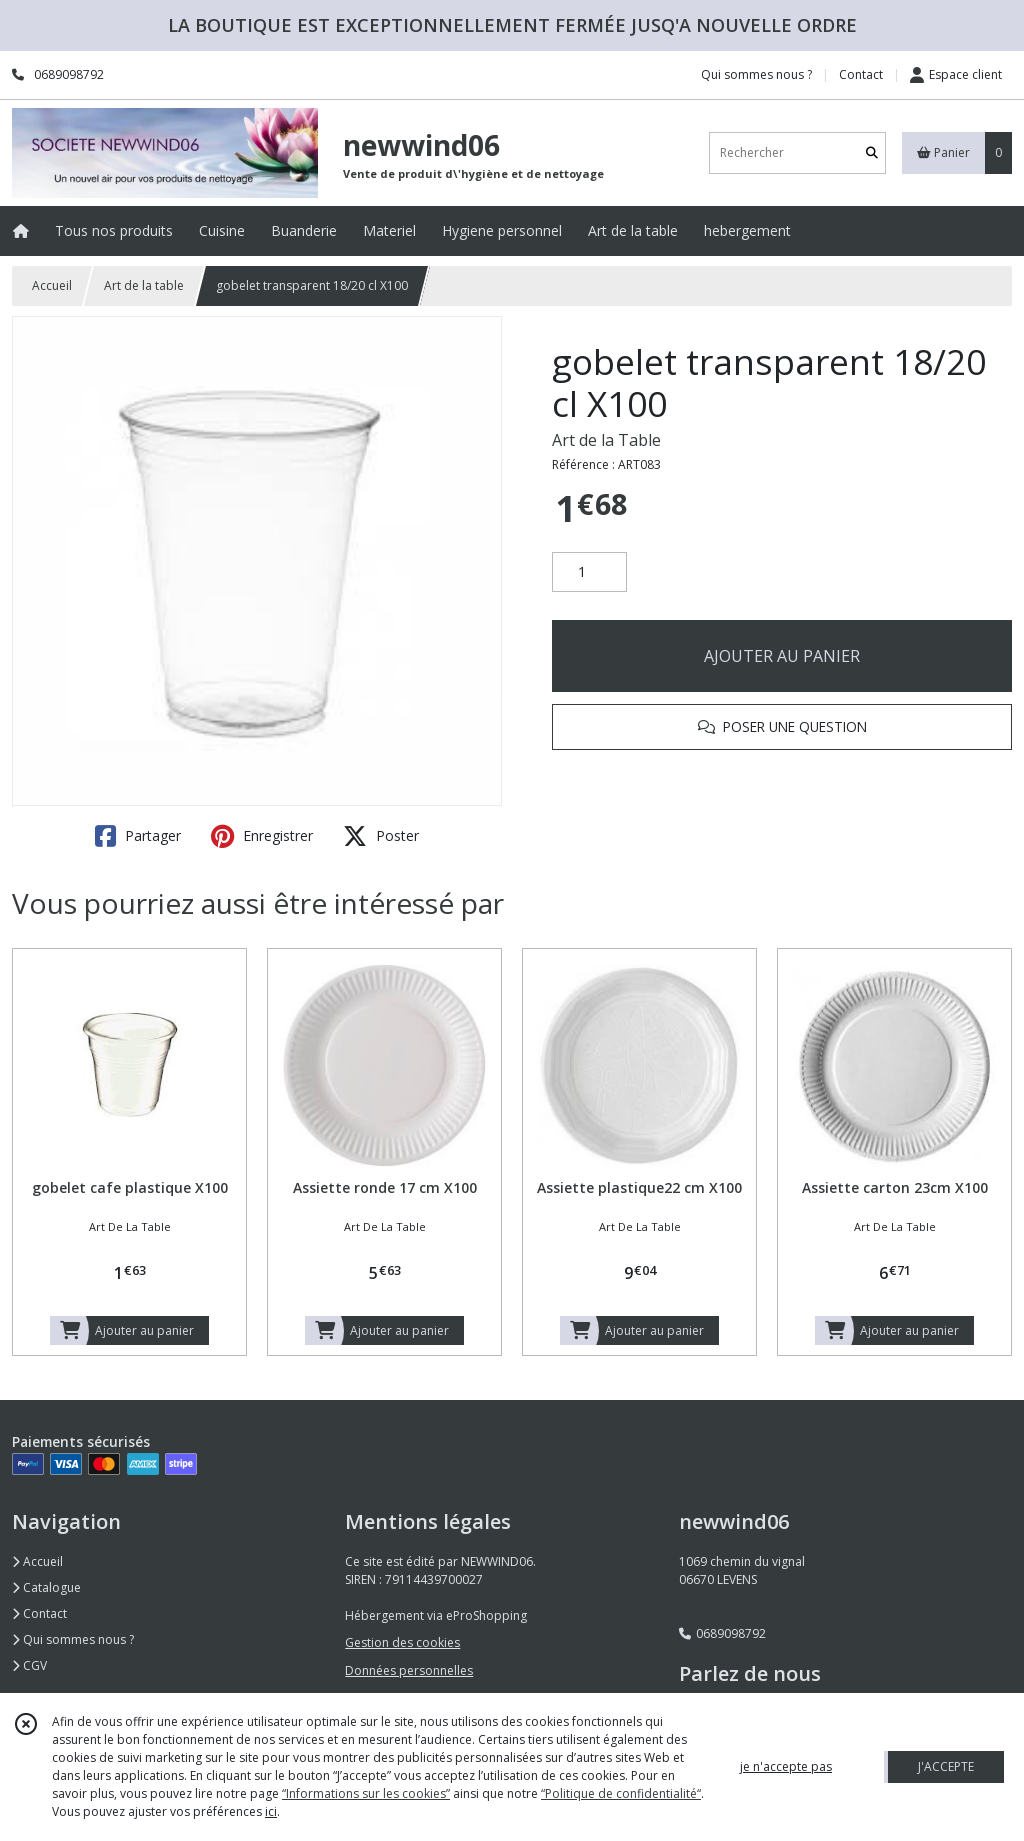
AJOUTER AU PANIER (782, 656)
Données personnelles (409, 1670)
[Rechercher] (872, 152)
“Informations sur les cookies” (366, 1793)
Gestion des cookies (402, 1642)
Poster (381, 836)
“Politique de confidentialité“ (621, 1793)
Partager (138, 836)
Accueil (52, 285)
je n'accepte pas (786, 1766)
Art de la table (144, 285)
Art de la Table (606, 440)
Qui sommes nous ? (73, 1639)
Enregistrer (262, 836)
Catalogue (46, 1587)
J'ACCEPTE (946, 1766)
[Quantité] (589, 572)
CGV (29, 1665)
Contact (861, 74)
